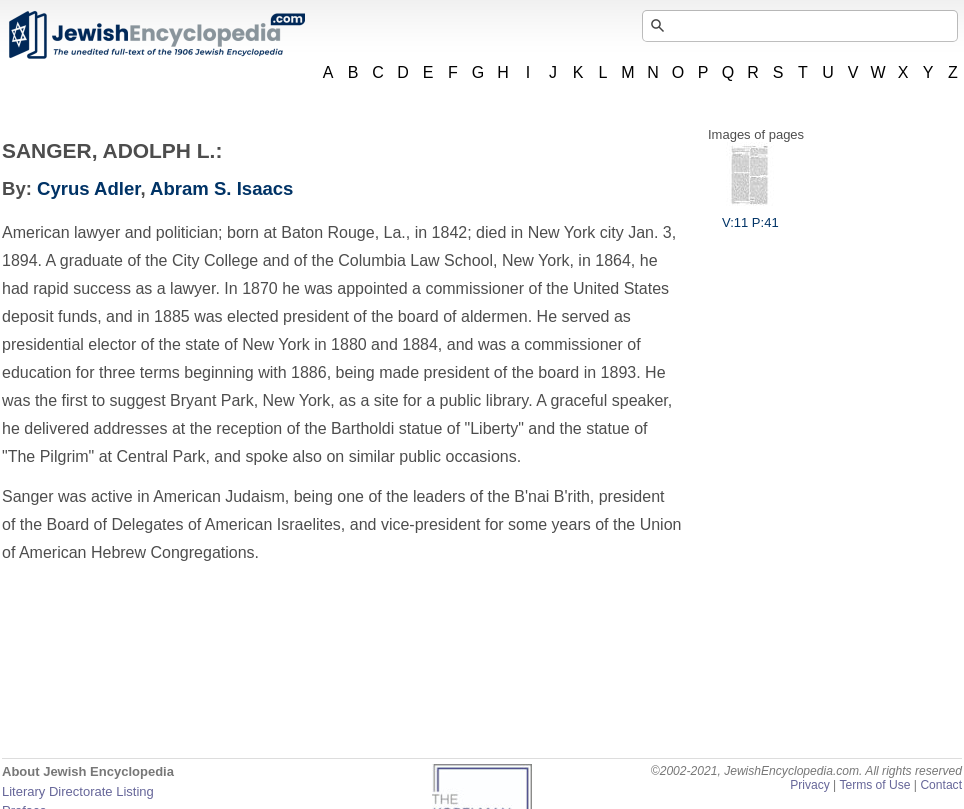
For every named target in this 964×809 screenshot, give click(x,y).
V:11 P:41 (750, 215)
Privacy (810, 785)
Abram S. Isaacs (221, 188)
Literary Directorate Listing (78, 791)
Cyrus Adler (88, 188)
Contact (941, 785)
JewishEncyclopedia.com (156, 35)
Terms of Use (874, 785)
